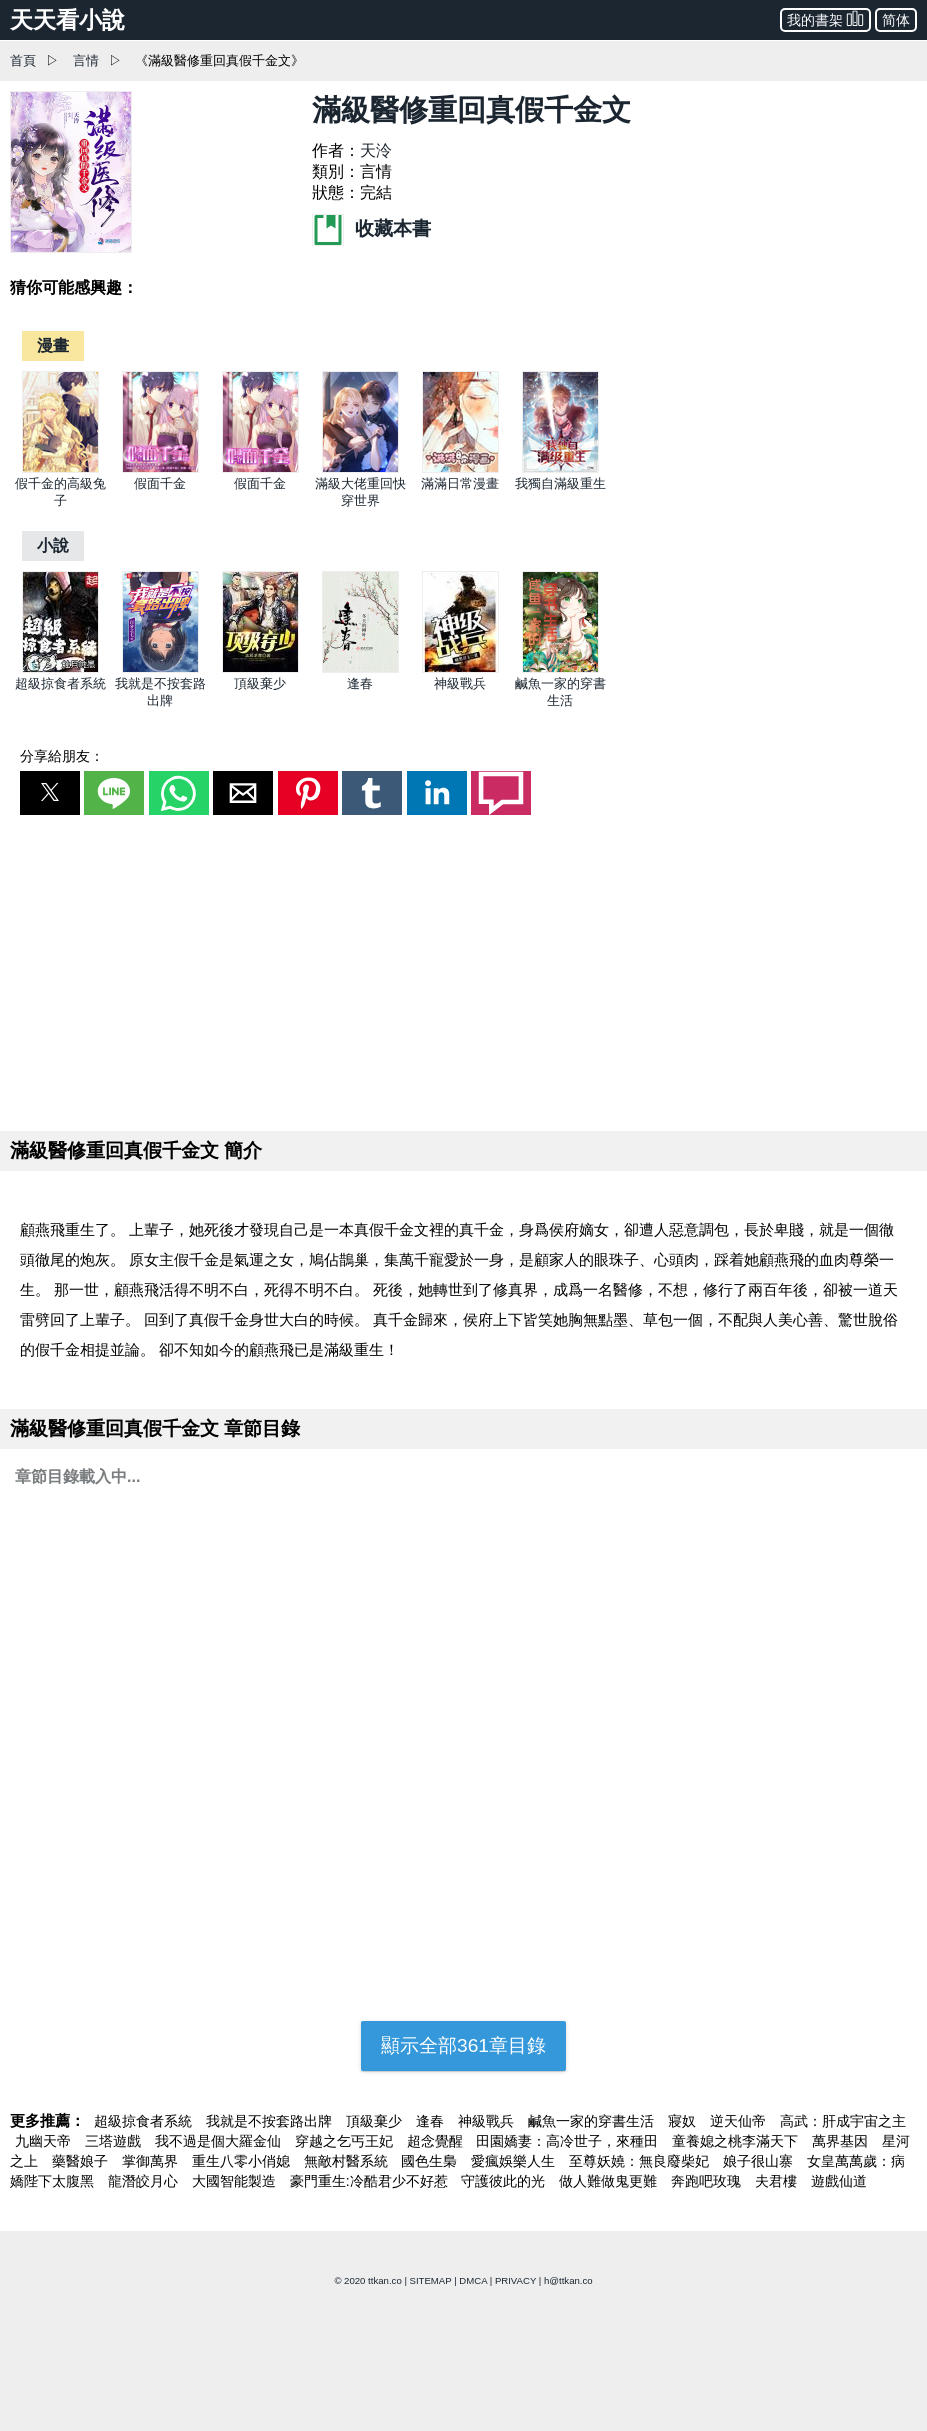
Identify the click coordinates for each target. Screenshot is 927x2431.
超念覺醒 (437, 2141)
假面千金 (160, 483)
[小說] (53, 545)
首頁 (23, 60)
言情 (86, 60)
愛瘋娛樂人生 (515, 2161)
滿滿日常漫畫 (460, 483)
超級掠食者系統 (60, 683)
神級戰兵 (460, 683)
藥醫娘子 (82, 2161)
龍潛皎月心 (145, 2181)
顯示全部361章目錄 (463, 2045)
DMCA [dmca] (473, 2280)
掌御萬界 (152, 2161)
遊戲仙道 (839, 2181)
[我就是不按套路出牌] (160, 668)
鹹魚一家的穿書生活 (593, 2121)
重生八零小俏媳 (243, 2161)
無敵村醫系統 (348, 2161)
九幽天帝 (45, 2141)
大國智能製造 (236, 2181)
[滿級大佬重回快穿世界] (360, 468)
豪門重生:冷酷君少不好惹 (371, 2181)
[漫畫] (53, 345)
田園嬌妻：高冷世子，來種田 (569, 2141)
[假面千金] (160, 468)
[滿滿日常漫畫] (460, 468)
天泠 (376, 150)
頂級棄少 (260, 683)
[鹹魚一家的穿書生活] (560, 668)
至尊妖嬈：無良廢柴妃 (641, 2161)
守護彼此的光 (505, 2181)
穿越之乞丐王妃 (346, 2141)
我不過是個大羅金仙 (220, 2141)
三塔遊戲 (115, 2141)
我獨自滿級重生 (560, 483)
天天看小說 (67, 20)
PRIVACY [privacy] (515, 2280)
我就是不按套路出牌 (271, 2121)
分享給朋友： (62, 756)
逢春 (360, 683)
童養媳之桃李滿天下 (737, 2141)
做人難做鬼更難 (610, 2181)
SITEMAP (431, 2280)
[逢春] (360, 668)
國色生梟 (431, 2161)
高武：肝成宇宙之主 (843, 2121)
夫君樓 (778, 2181)
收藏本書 (371, 228)
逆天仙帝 (740, 2121)
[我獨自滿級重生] (560, 468)
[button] (50, 793)
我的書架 (825, 18)
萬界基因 (842, 2141)
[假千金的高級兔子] (60, 468)
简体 (896, 20)
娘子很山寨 (760, 2161)
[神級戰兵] (460, 668)
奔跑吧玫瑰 (708, 2181)
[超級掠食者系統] (60, 668)
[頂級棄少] (260, 668)
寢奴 (684, 2121)
